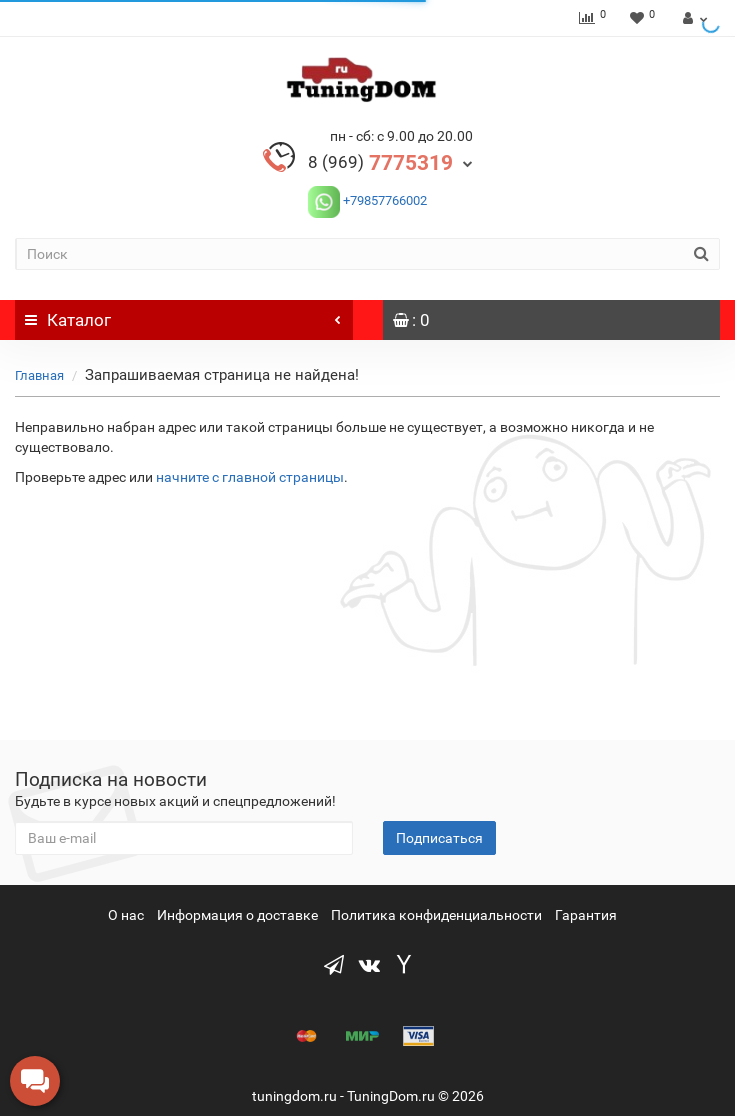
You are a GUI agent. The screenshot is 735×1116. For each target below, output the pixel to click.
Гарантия (586, 915)
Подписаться (439, 838)
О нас (126, 915)
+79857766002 (383, 200)
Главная (39, 375)
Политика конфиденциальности (436, 915)
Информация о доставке (237, 915)
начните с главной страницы (250, 477)
